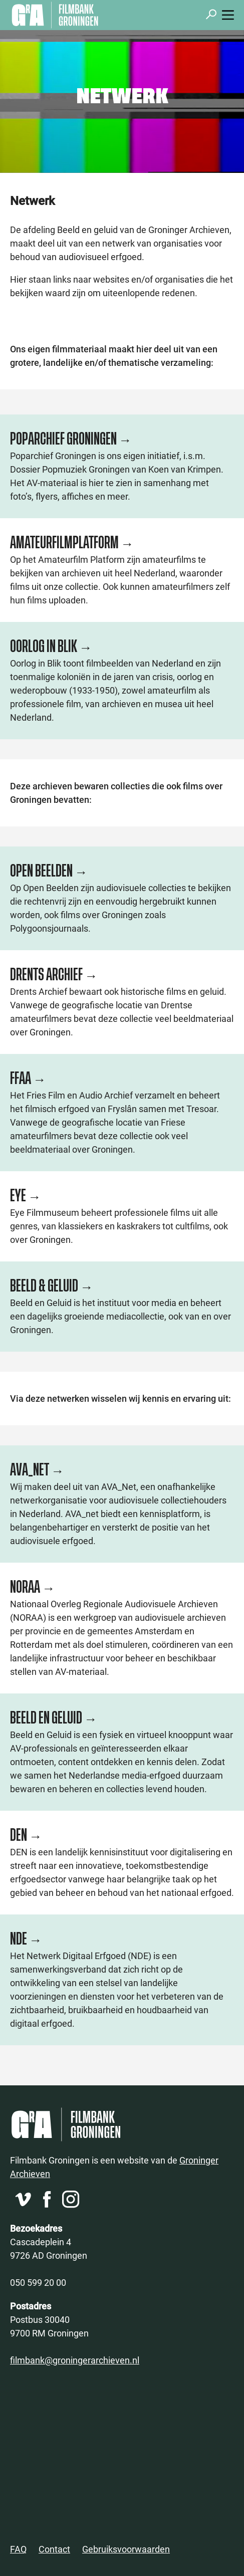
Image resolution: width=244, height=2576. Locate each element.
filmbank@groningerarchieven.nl (74, 2360)
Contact (54, 2549)
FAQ (18, 2549)
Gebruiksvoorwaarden (126, 2549)
